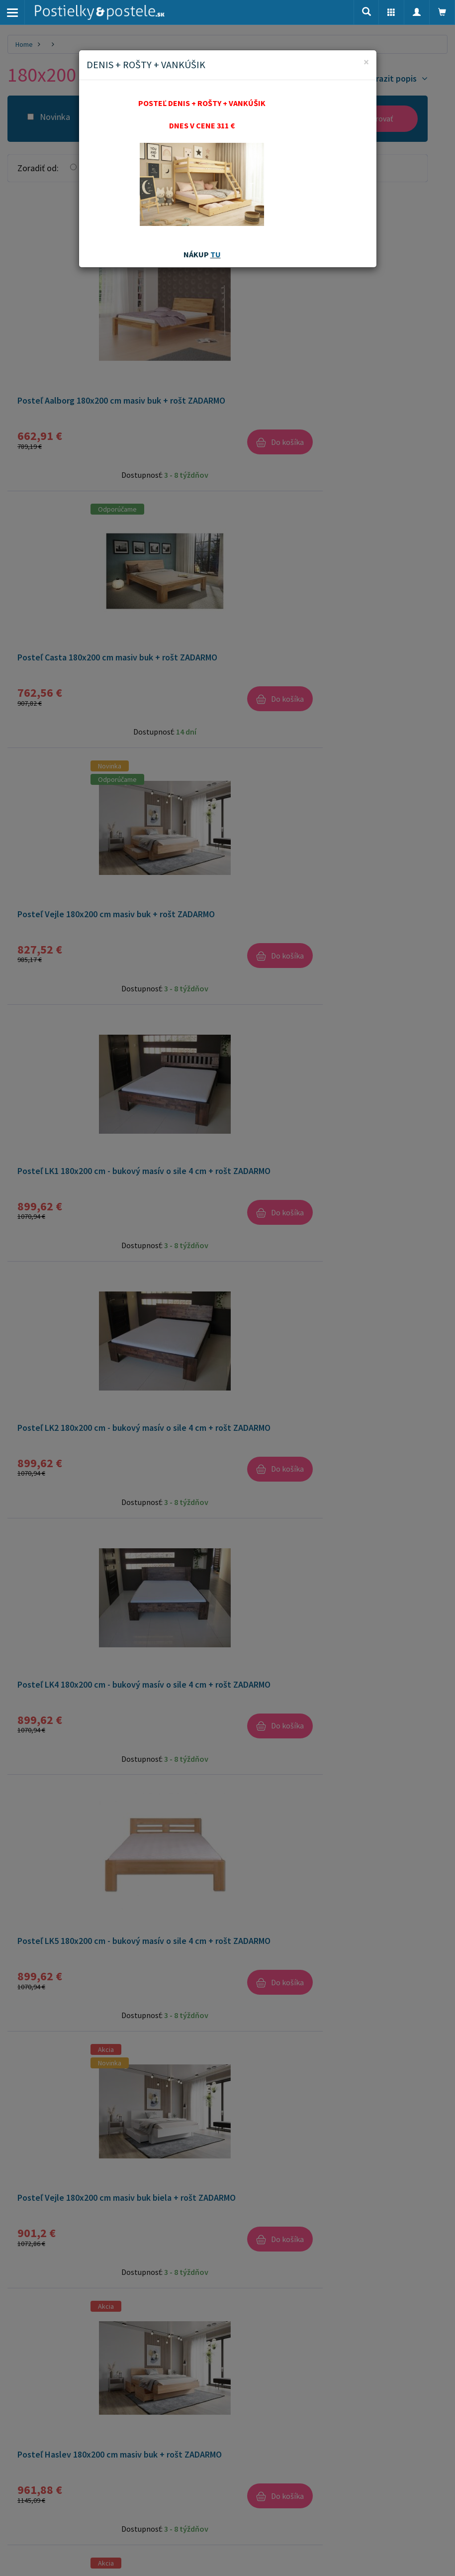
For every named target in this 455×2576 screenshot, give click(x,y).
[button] (391, 12)
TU (215, 254)
